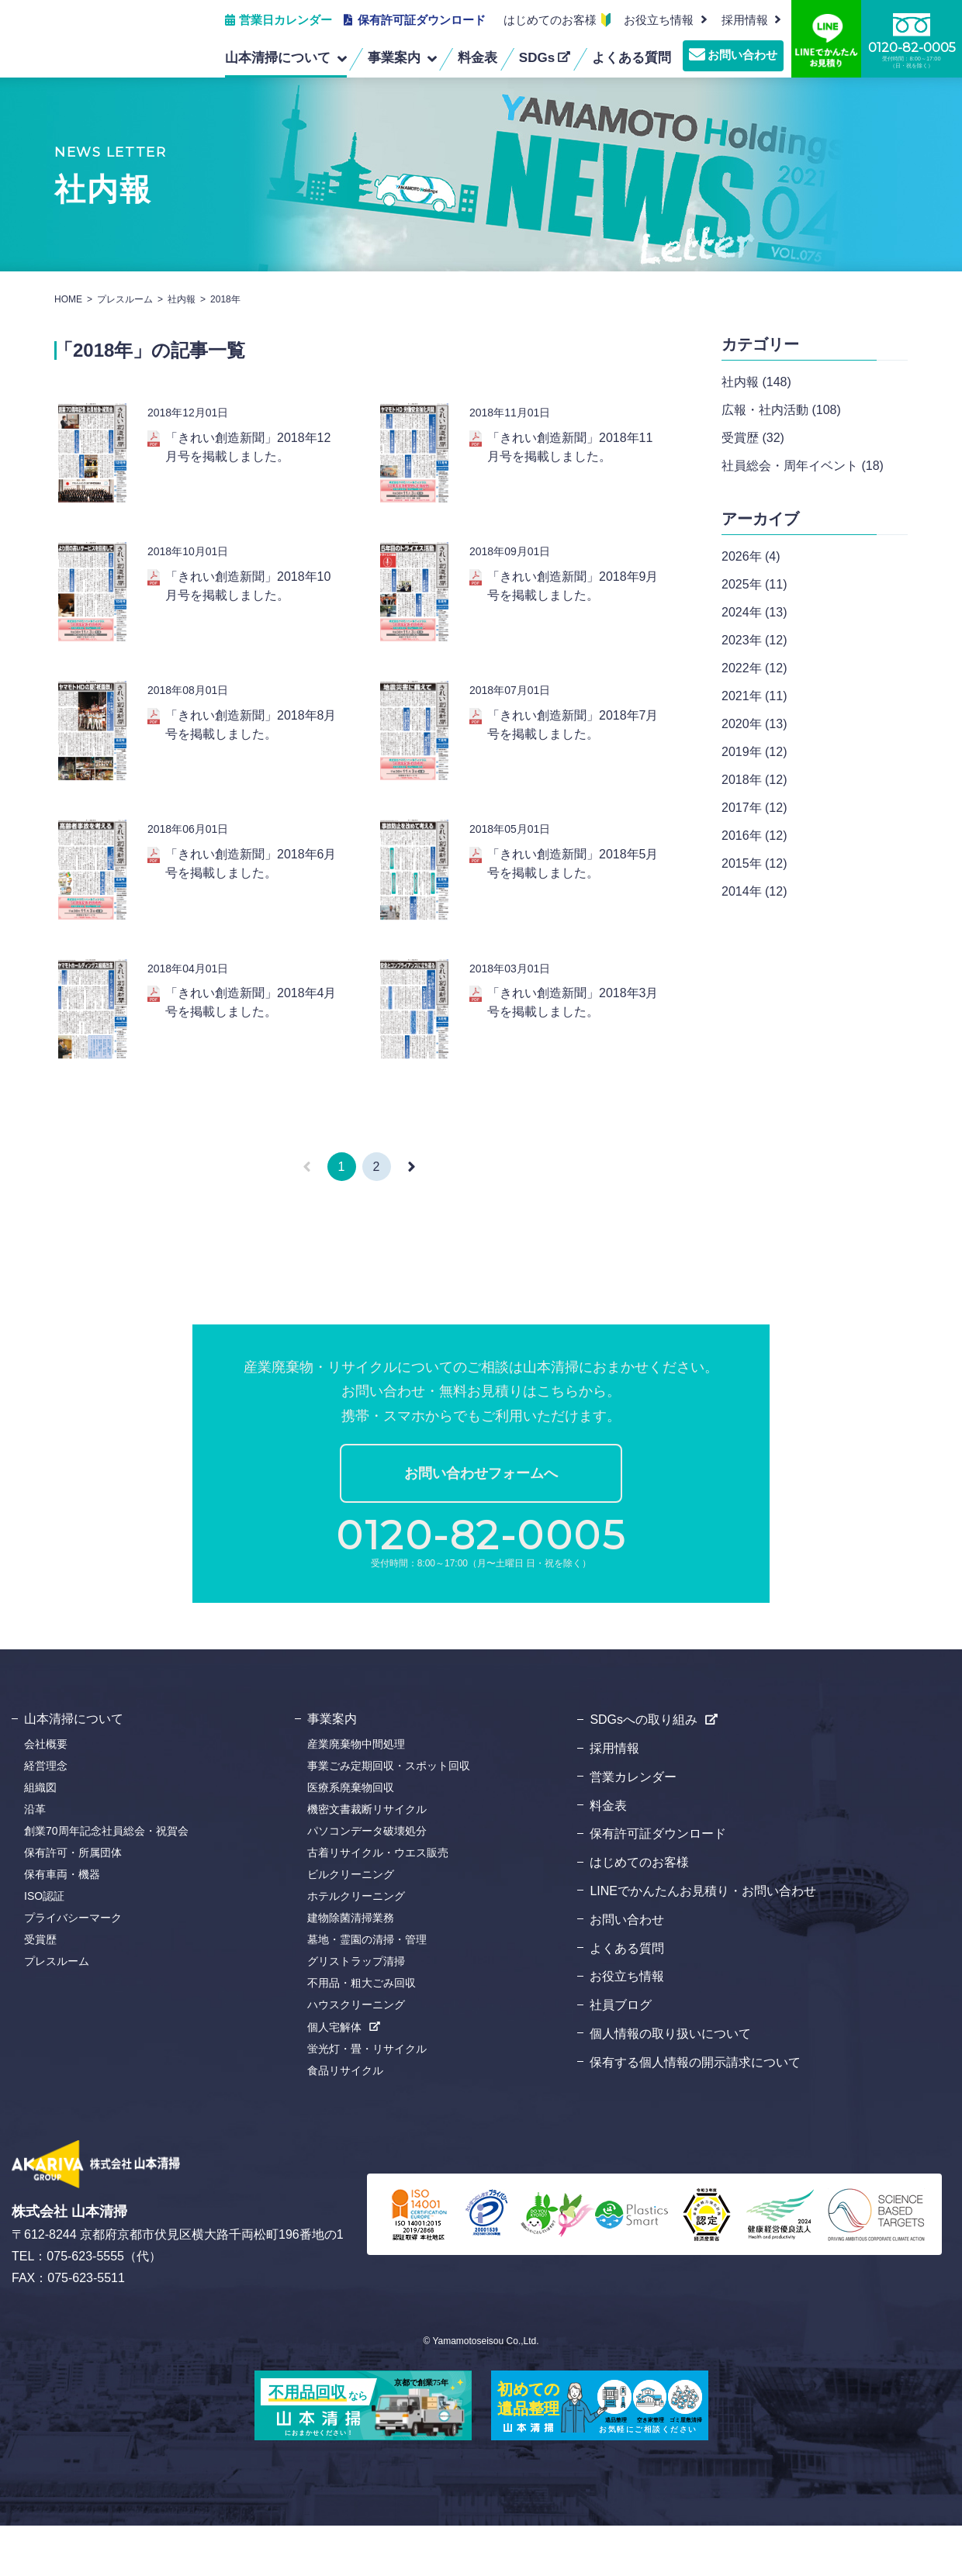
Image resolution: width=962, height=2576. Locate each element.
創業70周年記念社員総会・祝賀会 (106, 1881)
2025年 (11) (754, 584)
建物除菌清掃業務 (350, 1968)
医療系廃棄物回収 (350, 1838)
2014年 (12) (754, 891)
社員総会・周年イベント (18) (803, 465)
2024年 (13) (754, 612)
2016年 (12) (754, 835)
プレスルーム (125, 299)
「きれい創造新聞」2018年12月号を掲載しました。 (247, 447)
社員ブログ (621, 2054)
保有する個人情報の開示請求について (695, 2111)
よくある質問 (627, 1998)
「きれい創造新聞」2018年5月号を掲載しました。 (573, 894)
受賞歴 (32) (753, 437)
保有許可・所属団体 (73, 1903)
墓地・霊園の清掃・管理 (367, 1990)
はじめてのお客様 (550, 19)
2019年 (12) (754, 751)
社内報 (182, 299)
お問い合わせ (742, 54)
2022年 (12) (754, 668)
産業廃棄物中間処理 (356, 1794)
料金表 (608, 1855)
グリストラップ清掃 (356, 2011)
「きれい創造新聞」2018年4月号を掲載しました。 (251, 1042)
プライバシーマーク (73, 1968)
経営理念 (45, 1816)
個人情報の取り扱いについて (670, 2083)
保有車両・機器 (62, 1924)
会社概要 (45, 1794)
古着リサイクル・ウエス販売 (377, 1903)
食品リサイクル (345, 2121)
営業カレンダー (633, 1826)
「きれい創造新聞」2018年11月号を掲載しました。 (569, 447)
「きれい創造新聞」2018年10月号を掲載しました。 (247, 596)
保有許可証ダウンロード (422, 19)
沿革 (35, 1859)
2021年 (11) (754, 696)
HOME (68, 299)
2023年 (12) (754, 640)
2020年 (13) (754, 723)
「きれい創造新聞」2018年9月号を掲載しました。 (573, 596)
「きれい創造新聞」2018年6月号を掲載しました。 (251, 894)
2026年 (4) (751, 556)
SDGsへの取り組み (643, 1770)
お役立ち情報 (659, 19)
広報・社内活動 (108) (781, 409)
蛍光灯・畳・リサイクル (367, 2099)
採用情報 (614, 1797)
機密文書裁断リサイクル (367, 1859)
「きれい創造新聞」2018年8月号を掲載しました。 (251, 745)
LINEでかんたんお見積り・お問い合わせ (703, 1940)
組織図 (40, 1838)
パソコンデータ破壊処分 (367, 1881)
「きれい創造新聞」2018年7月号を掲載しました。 (573, 745)
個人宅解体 (334, 2077)
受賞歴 (40, 1990)
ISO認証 (44, 1946)
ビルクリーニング (350, 1924)
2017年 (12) (754, 807)
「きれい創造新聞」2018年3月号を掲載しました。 (573, 1042)
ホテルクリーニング (356, 1946)
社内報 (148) (756, 381)
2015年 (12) (754, 863)
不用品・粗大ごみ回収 (361, 2033)
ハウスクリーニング (356, 2055)
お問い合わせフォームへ (481, 1523)
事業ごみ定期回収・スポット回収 (388, 1816)
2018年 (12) (754, 779)
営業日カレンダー (285, 19)
